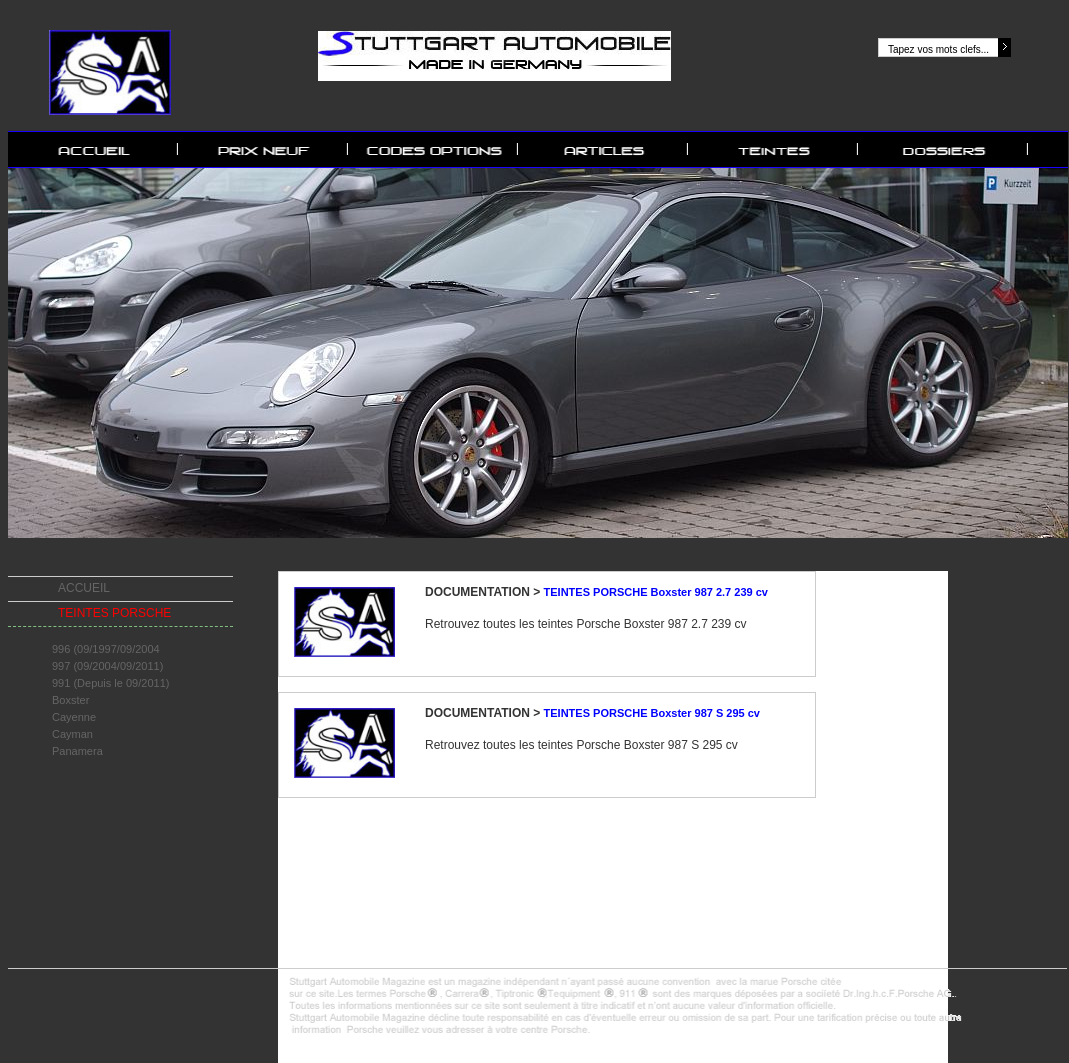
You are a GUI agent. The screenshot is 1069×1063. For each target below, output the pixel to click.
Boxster (70, 700)
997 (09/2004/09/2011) (107, 666)
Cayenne (74, 717)
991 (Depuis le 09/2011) (110, 683)
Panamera (77, 751)
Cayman (72, 734)
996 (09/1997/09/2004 (106, 649)
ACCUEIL (84, 588)
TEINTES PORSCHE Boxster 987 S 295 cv (652, 713)
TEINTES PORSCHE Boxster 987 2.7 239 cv (656, 592)
